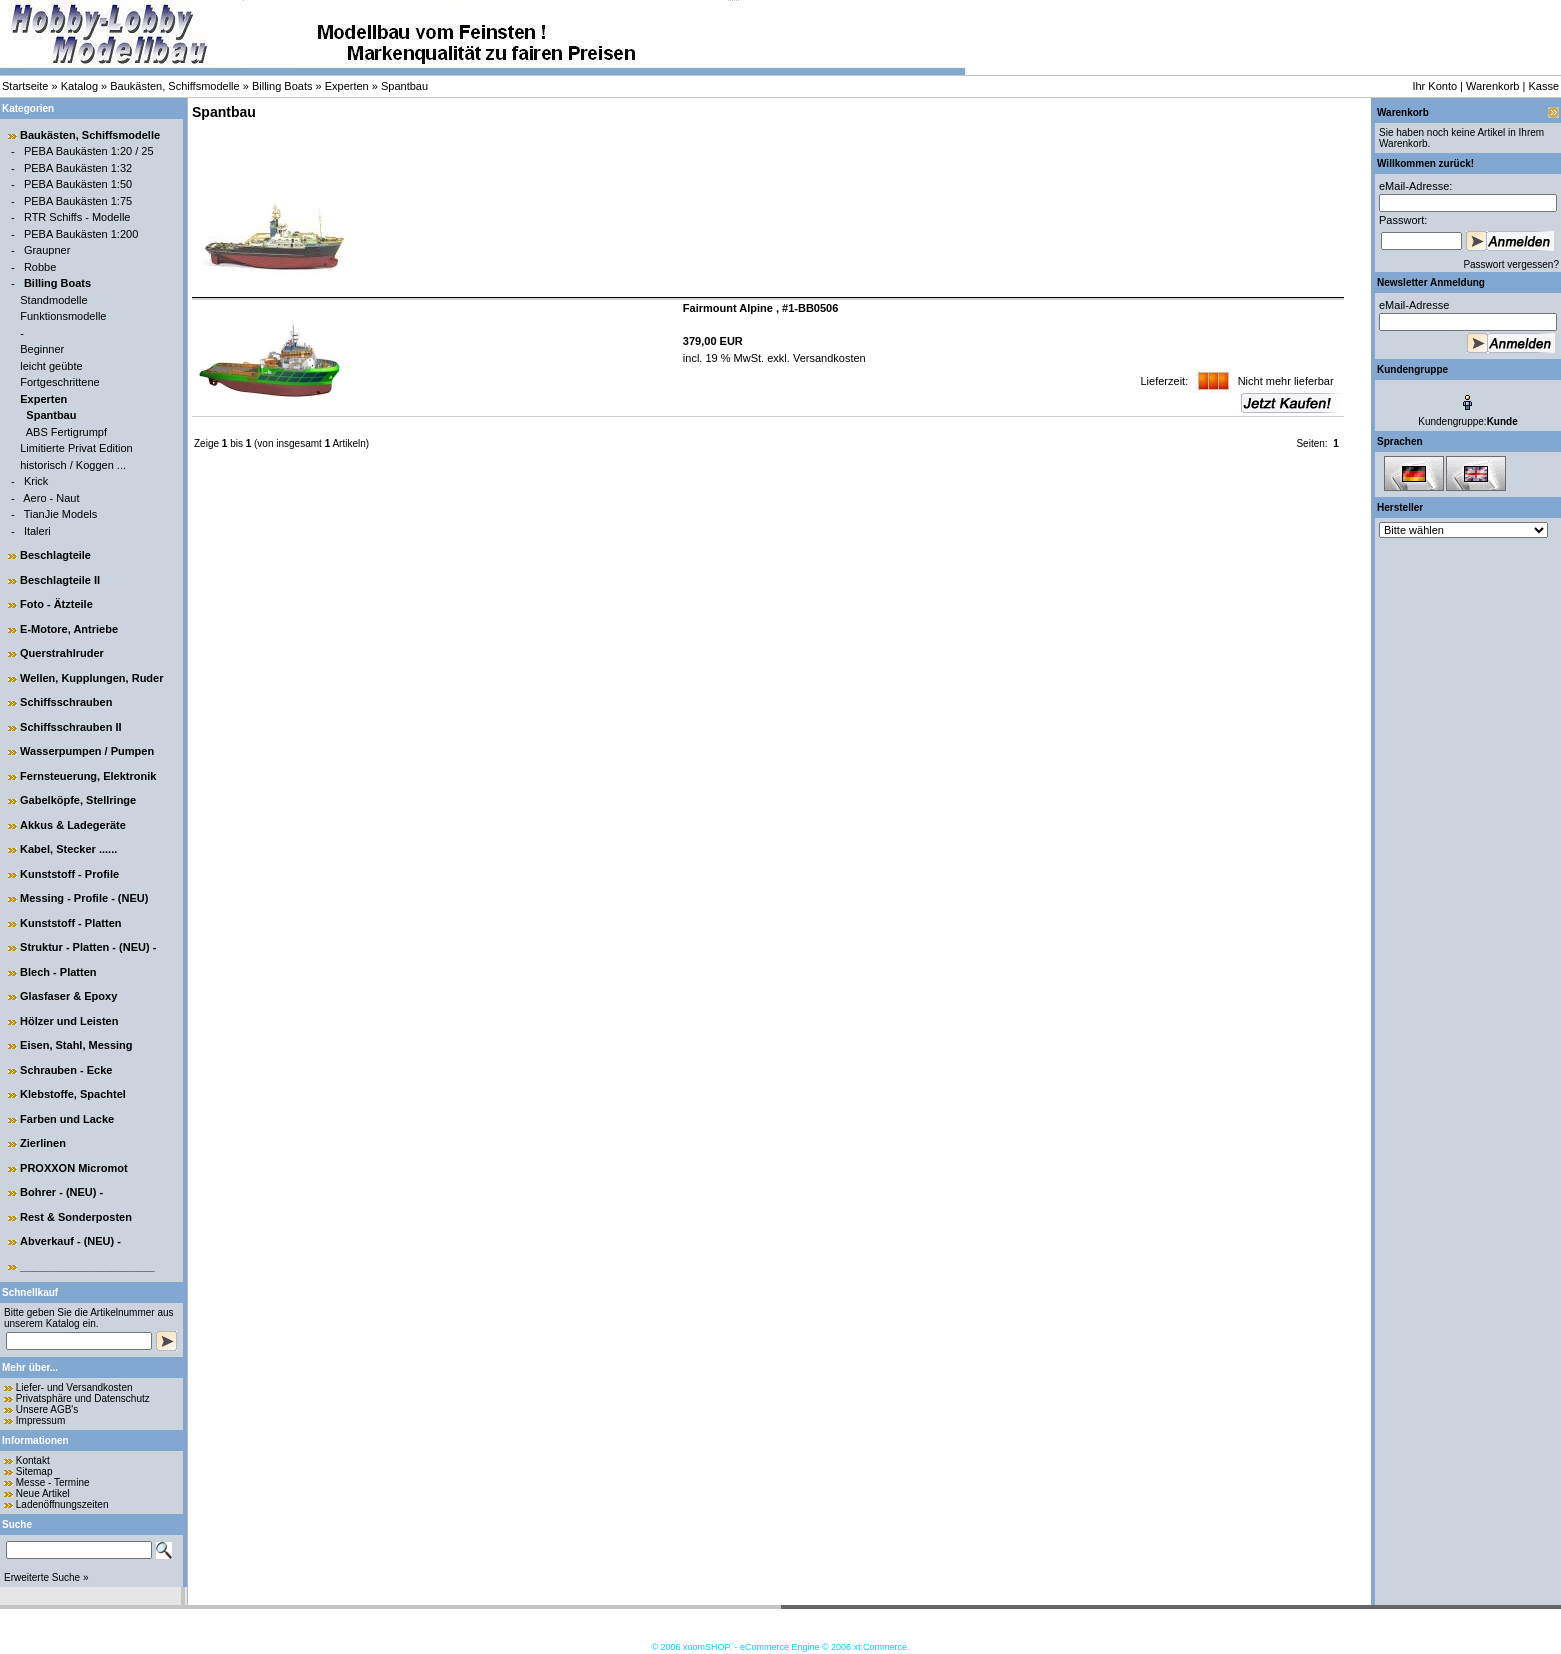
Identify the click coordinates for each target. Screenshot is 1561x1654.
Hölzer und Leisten (69, 1021)
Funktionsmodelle (63, 316)
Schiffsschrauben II (70, 727)
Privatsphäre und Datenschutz (83, 1398)
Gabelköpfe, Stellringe (78, 800)
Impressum (40, 1420)
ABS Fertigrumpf (66, 432)
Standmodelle (53, 300)
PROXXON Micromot (74, 1168)
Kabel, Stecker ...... (68, 849)
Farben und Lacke (67, 1119)
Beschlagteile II (60, 580)
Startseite (25, 86)
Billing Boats (282, 86)
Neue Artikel (43, 1493)
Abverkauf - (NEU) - (70, 1241)
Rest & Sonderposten (76, 1217)
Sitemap (34, 1471)
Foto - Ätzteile (56, 604)
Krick (36, 481)
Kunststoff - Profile (69, 874)
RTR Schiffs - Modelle (77, 217)
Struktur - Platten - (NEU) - (88, 947)
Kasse (1543, 86)
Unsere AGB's (47, 1409)
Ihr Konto (1434, 86)
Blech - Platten (58, 972)
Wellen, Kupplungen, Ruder (91, 678)
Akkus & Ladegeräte (73, 825)
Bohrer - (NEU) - (61, 1192)
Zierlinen (43, 1143)
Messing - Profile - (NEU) (84, 898)
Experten (347, 86)
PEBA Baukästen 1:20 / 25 (89, 151)
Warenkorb (1492, 86)
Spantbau (404, 86)
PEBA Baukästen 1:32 (78, 168)
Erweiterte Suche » (46, 1577)
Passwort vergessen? (1511, 264)
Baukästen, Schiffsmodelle (174, 86)
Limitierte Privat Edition (76, 448)
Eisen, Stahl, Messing (76, 1045)
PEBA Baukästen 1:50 (78, 184)
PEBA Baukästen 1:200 (81, 234)
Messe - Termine (53, 1482)
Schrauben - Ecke (66, 1070)
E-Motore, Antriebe (69, 629)
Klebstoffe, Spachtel (73, 1094)
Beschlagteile (55, 555)
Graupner (47, 250)
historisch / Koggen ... (73, 465)
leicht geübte (51, 366)
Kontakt (33, 1460)
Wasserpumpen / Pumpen (87, 751)
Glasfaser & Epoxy (68, 996)
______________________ (87, 1266)
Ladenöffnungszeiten (62, 1504)
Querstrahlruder (62, 653)
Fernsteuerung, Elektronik (88, 776)
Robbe (40, 267)
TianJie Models (61, 514)
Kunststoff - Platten (70, 923)
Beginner (42, 349)
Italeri (37, 531)
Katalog (79, 86)
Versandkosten (828, 358)
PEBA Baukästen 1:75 (78, 201)
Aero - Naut (51, 498)
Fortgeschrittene (59, 382)
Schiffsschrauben (66, 702)
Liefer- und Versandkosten (74, 1387)
